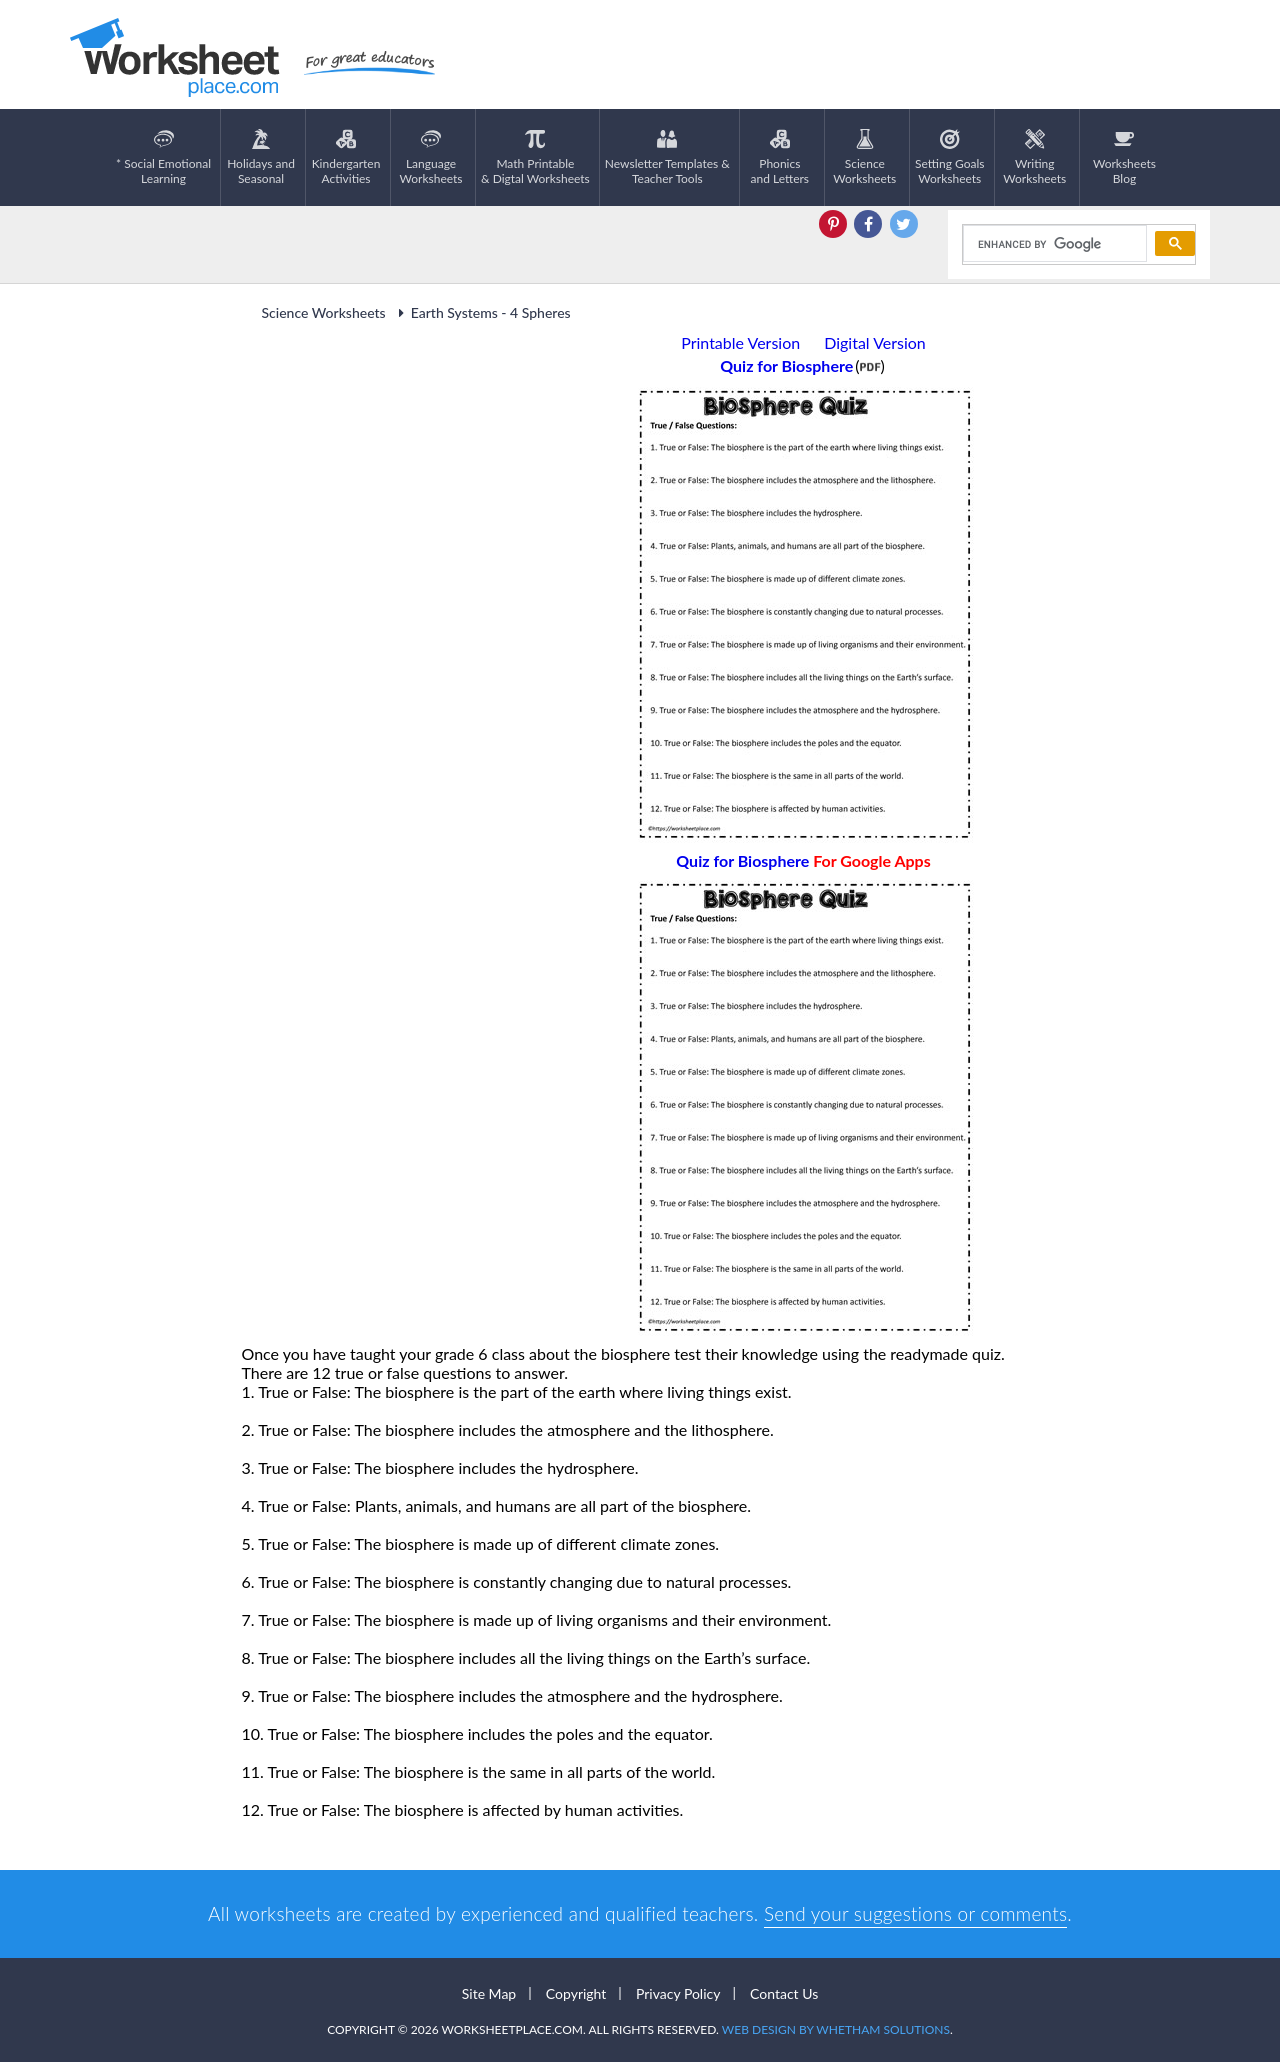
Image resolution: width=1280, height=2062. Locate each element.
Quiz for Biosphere (803, 860)
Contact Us (784, 1993)
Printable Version (740, 342)
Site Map (489, 1993)
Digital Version (875, 342)
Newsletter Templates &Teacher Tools (667, 157)
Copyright (576, 1993)
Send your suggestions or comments (915, 1913)
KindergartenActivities (346, 157)
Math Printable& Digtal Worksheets (535, 157)
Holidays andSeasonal (261, 157)
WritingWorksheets (1034, 157)
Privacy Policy (678, 1993)
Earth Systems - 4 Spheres (482, 312)
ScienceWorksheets (864, 157)
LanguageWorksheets (431, 157)
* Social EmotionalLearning (163, 157)
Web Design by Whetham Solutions (836, 2029)
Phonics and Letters (780, 157)
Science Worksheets (324, 312)
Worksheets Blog (1124, 157)
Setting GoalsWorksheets (949, 157)
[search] (1053, 244)
